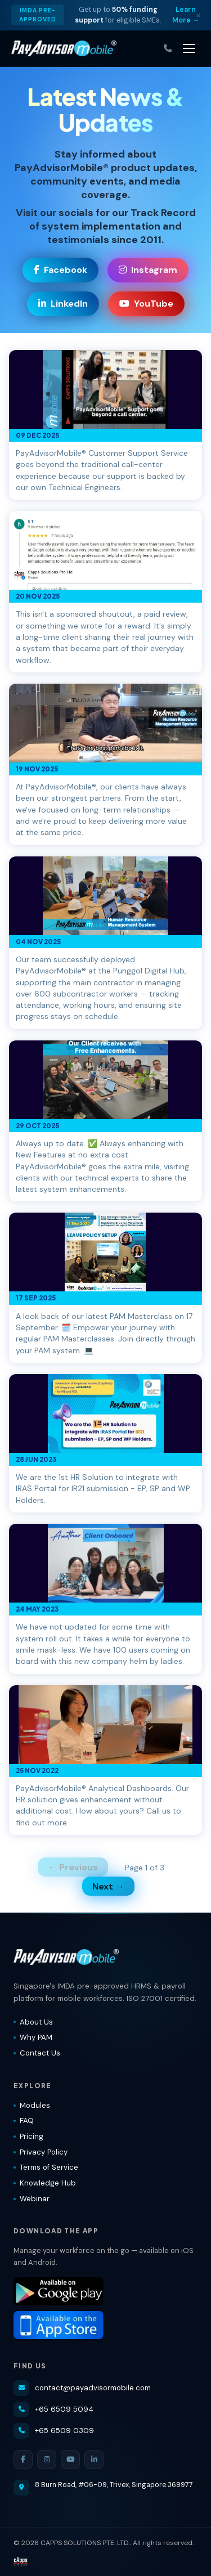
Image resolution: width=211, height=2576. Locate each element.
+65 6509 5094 (53, 2409)
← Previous (73, 1867)
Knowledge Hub (45, 2183)
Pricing (28, 2136)
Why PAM (33, 2037)
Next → (108, 1886)
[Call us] (168, 49)
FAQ (24, 2120)
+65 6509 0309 (54, 2431)
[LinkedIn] (94, 2459)
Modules (32, 2105)
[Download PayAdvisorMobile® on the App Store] (105, 2325)
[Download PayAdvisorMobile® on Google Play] (105, 2291)
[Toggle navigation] (189, 48)
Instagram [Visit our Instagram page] (148, 270)
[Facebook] (23, 2459)
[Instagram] (46, 2459)
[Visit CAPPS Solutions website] (21, 2562)
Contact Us (37, 2053)
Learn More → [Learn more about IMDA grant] (185, 15)
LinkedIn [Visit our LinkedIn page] (63, 303)
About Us (33, 2022)
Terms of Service (46, 2167)
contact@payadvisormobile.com (82, 2388)
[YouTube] (70, 2459)
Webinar (32, 2198)
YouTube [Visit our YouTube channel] (146, 303)
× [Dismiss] (198, 15)
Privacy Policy (41, 2152)
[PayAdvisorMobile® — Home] (63, 48)
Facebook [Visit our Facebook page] (60, 270)
